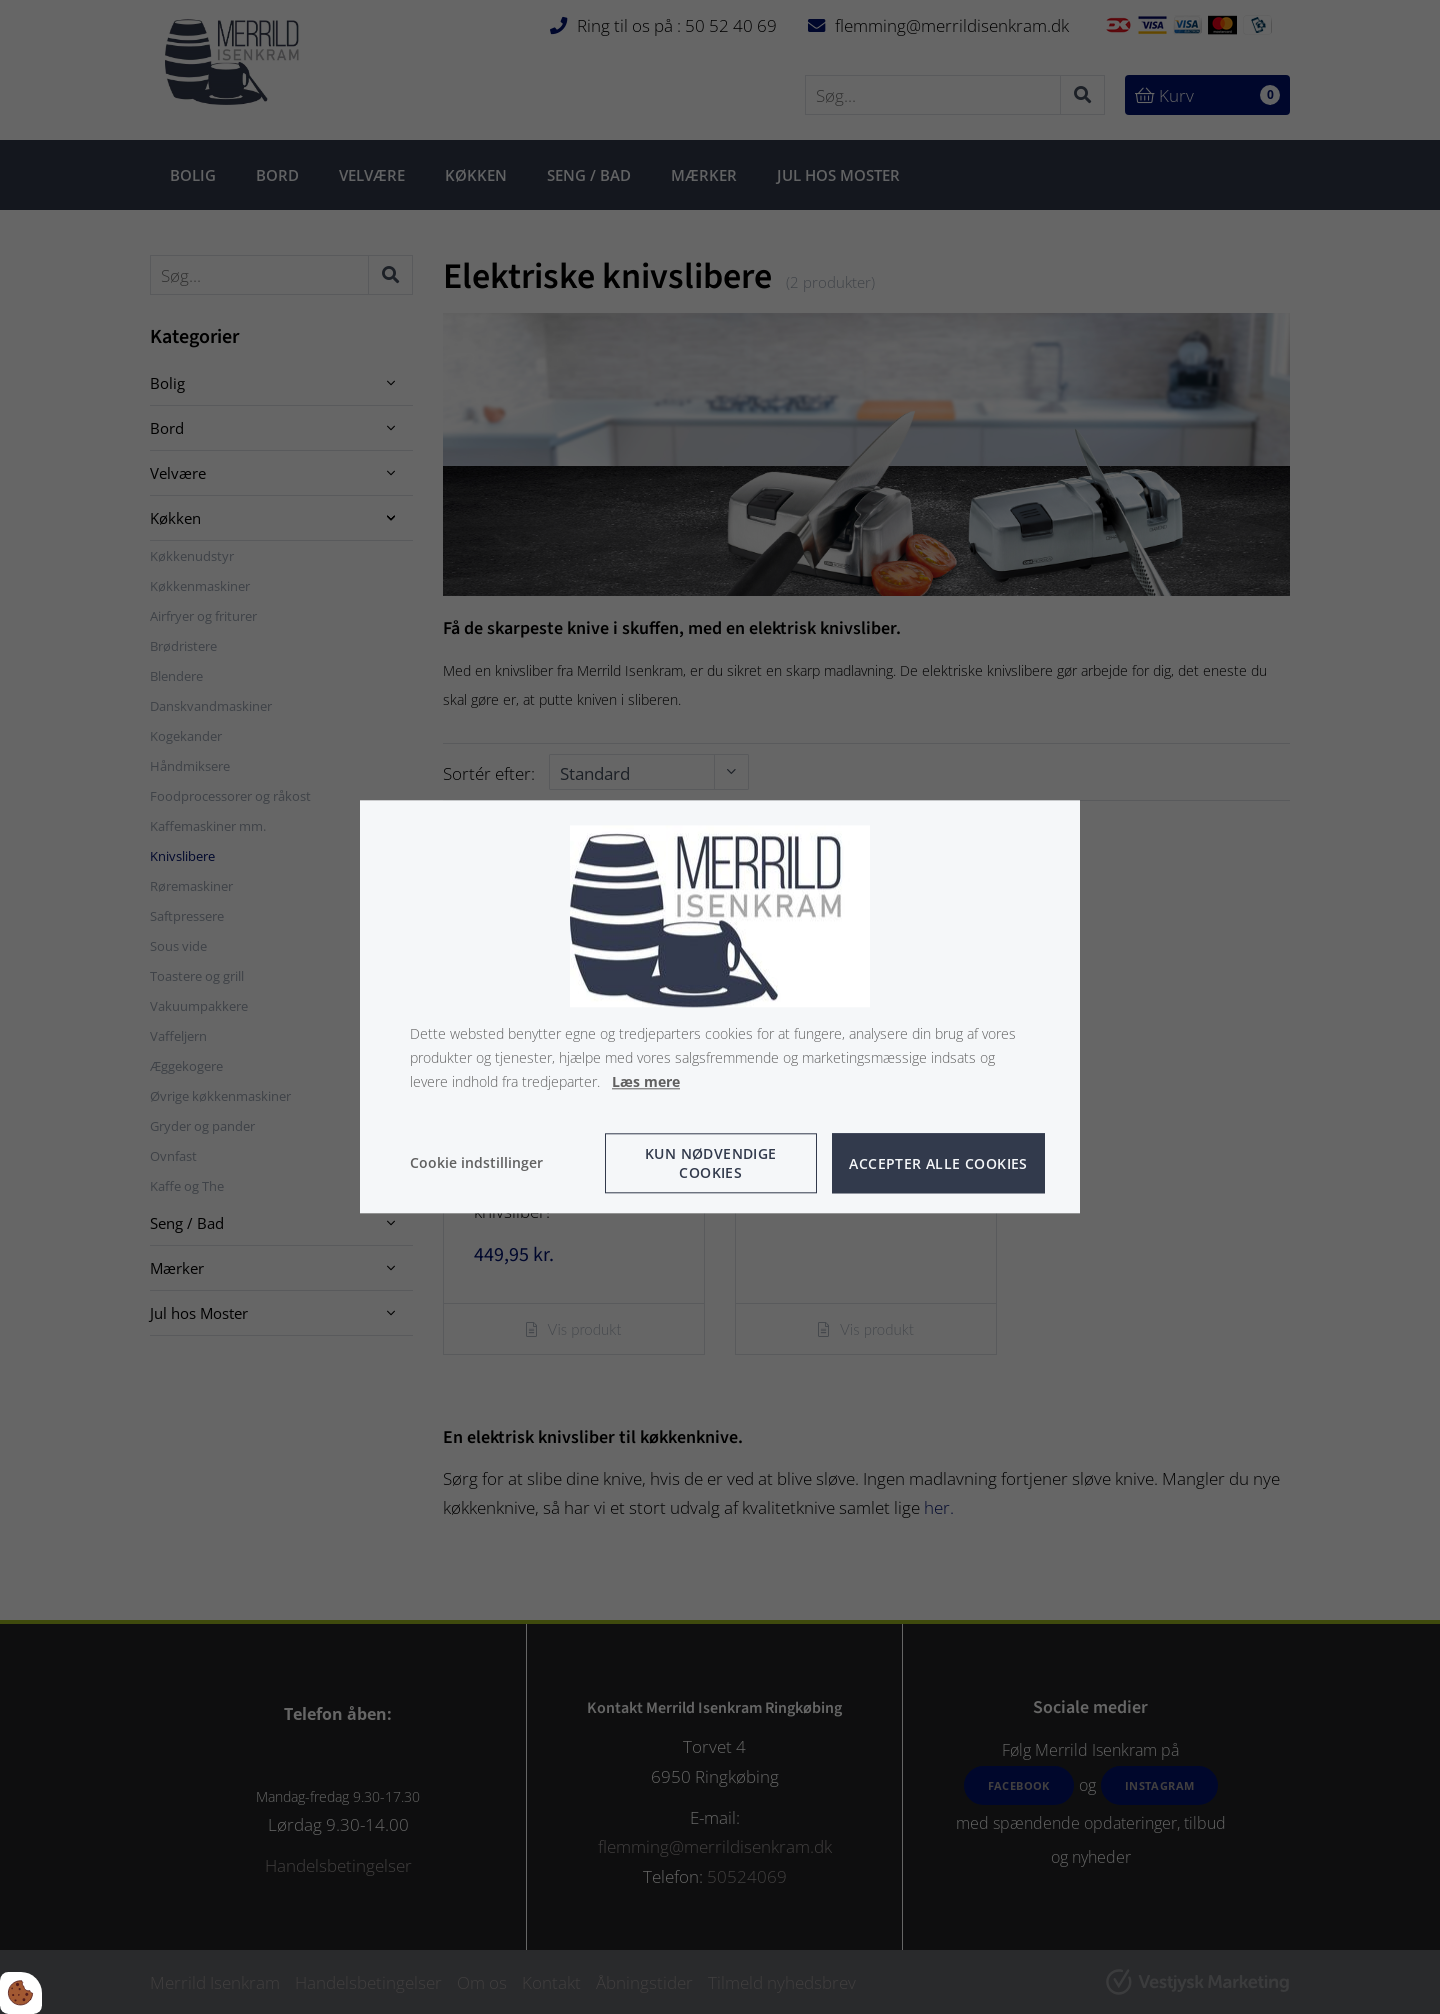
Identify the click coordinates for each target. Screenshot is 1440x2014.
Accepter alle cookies (938, 1163)
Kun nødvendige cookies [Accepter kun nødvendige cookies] (711, 1164)
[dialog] (720, 1006)
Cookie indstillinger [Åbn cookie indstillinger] (476, 1163)
